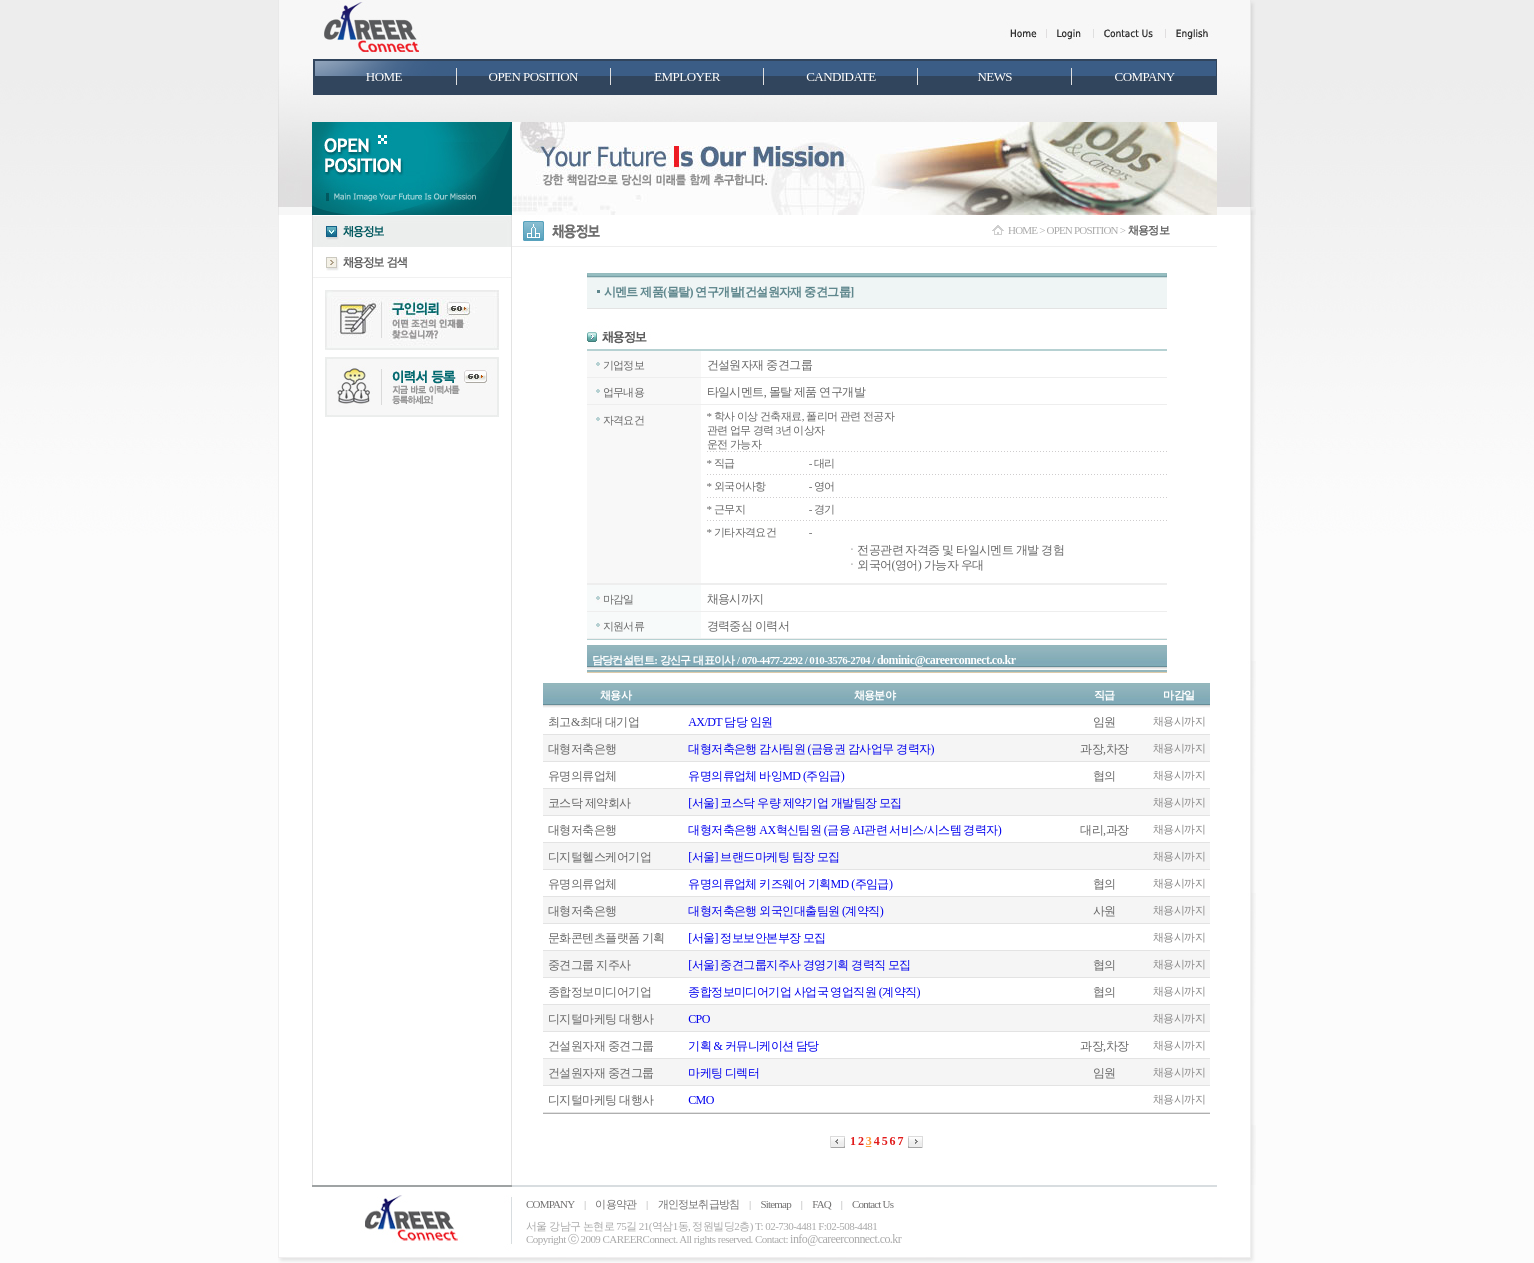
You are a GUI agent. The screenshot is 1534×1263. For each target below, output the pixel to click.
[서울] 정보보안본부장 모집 (757, 938)
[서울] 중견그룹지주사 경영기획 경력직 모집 (799, 965)
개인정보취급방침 (699, 1204)
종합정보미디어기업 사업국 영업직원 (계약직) (804, 992)
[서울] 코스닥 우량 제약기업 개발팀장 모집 (795, 803)
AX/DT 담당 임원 (730, 722)
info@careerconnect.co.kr (845, 1239)
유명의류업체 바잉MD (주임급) (766, 776)
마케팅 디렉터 (723, 1073)
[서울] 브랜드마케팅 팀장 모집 (764, 857)
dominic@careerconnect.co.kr (946, 660)
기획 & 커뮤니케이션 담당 (753, 1046)
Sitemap (775, 1204)
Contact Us (872, 1204)
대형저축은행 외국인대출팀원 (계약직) (785, 911)
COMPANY (550, 1204)
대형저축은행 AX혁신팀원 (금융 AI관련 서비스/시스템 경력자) (844, 830)
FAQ (821, 1204)
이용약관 (615, 1204)
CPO (699, 1019)
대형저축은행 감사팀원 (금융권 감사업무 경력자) (811, 749)
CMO (701, 1100)
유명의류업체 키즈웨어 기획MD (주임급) (790, 884)
